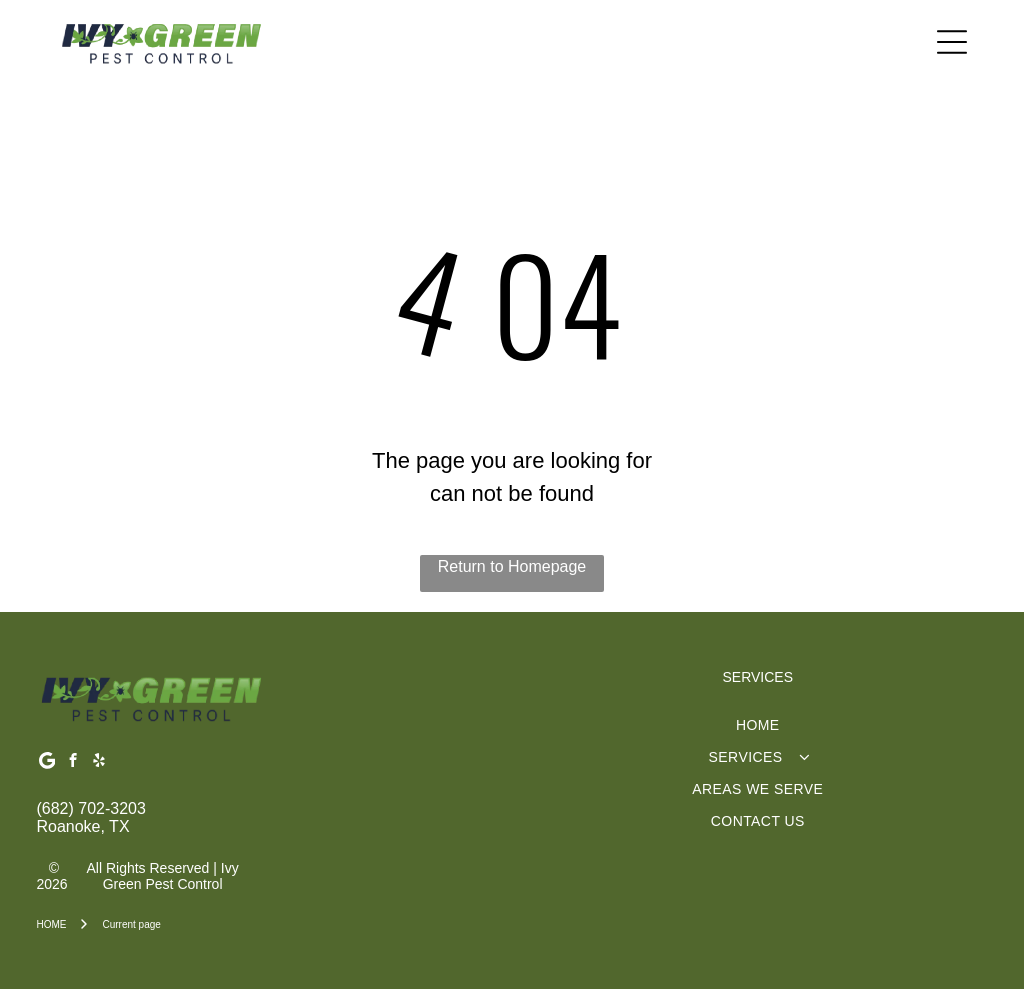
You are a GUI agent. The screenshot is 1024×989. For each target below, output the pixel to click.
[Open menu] (952, 42)
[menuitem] (758, 725)
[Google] (46, 763)
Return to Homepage (512, 566)
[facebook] (72, 763)
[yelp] (98, 763)
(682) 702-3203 (90, 808)
